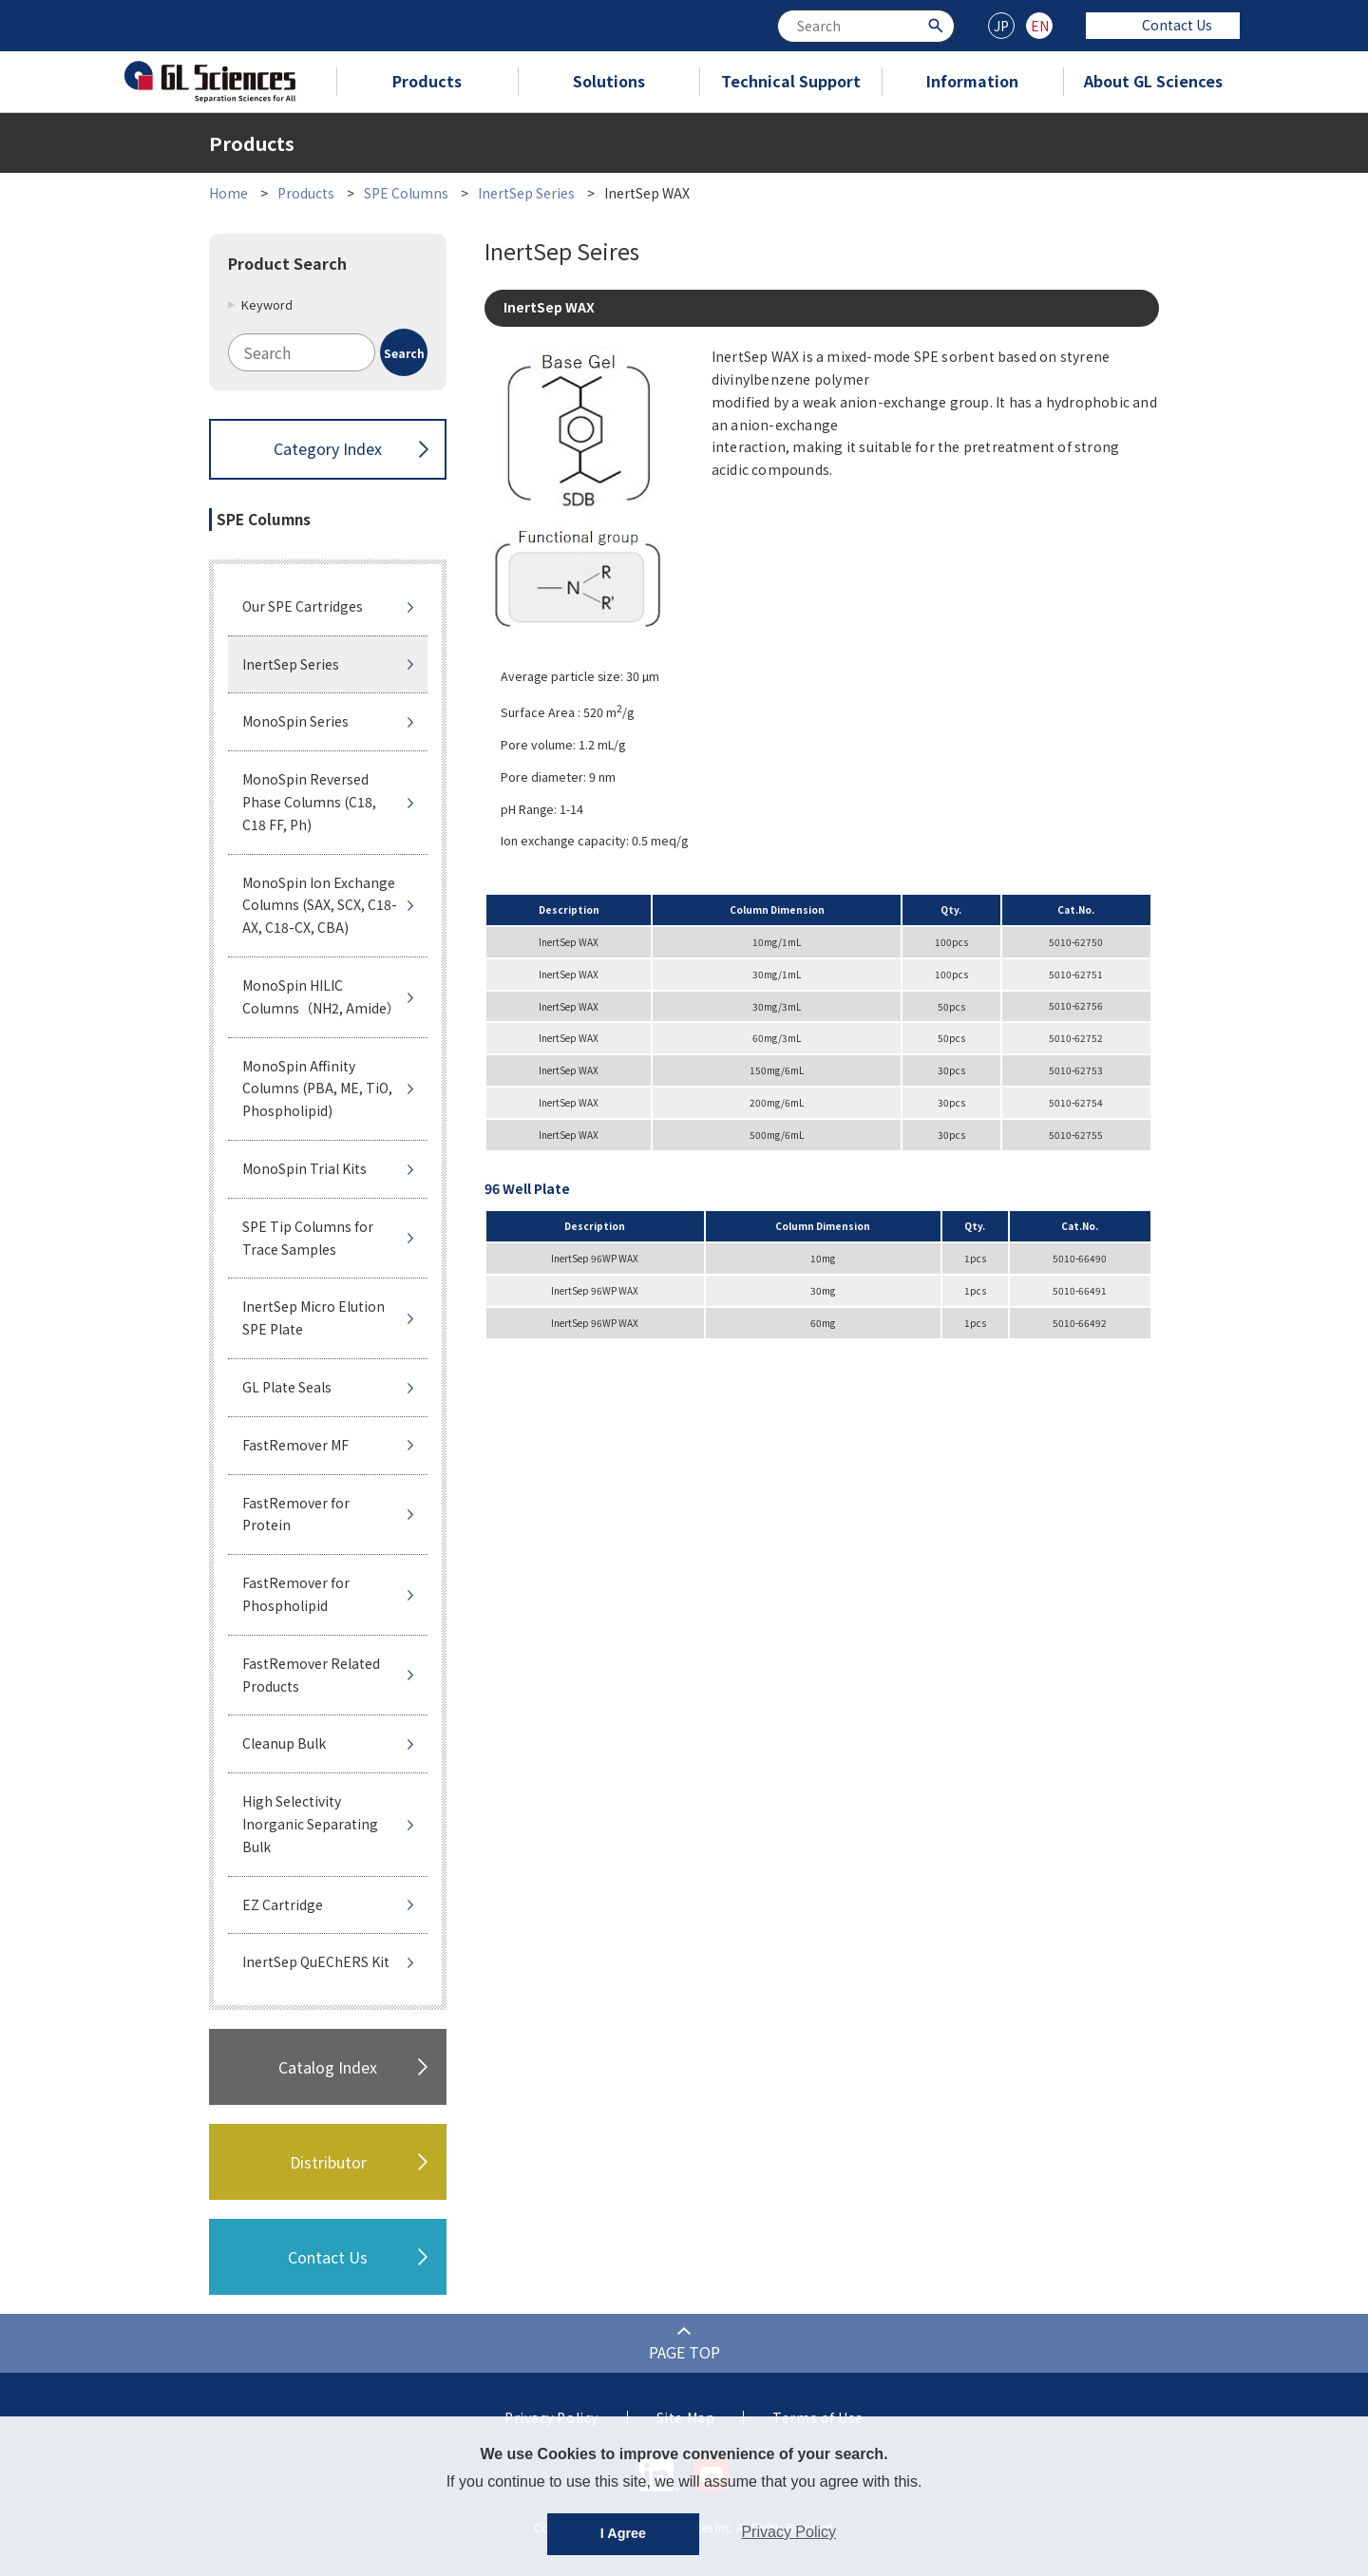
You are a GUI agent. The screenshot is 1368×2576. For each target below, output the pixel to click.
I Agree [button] (623, 2533)
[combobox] (866, 26)
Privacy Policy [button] (788, 2532)
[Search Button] (938, 24)
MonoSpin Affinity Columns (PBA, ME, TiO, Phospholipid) (317, 1088)
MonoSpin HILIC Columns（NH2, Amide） (321, 996)
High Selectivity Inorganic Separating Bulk (310, 1823)
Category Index (328, 448)
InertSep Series (526, 192)
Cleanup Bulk (284, 1742)
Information (972, 80)
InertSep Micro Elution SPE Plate (313, 1317)
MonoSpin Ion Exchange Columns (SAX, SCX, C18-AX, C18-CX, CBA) (319, 905)
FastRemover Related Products (311, 1674)
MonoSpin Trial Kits (304, 1168)
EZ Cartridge (282, 1904)
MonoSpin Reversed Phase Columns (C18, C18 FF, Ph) (309, 801)
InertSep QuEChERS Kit (316, 1961)
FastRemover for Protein (296, 1514)
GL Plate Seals (287, 1386)
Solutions (609, 80)
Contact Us (1162, 24)
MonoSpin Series (295, 720)
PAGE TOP (684, 2351)
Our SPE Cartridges (302, 606)
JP (1001, 25)
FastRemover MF (295, 1444)
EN (1040, 25)
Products (427, 80)
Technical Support (791, 80)
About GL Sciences (1153, 80)
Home (228, 192)
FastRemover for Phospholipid (296, 1594)
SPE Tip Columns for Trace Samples (307, 1238)
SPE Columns (406, 192)
